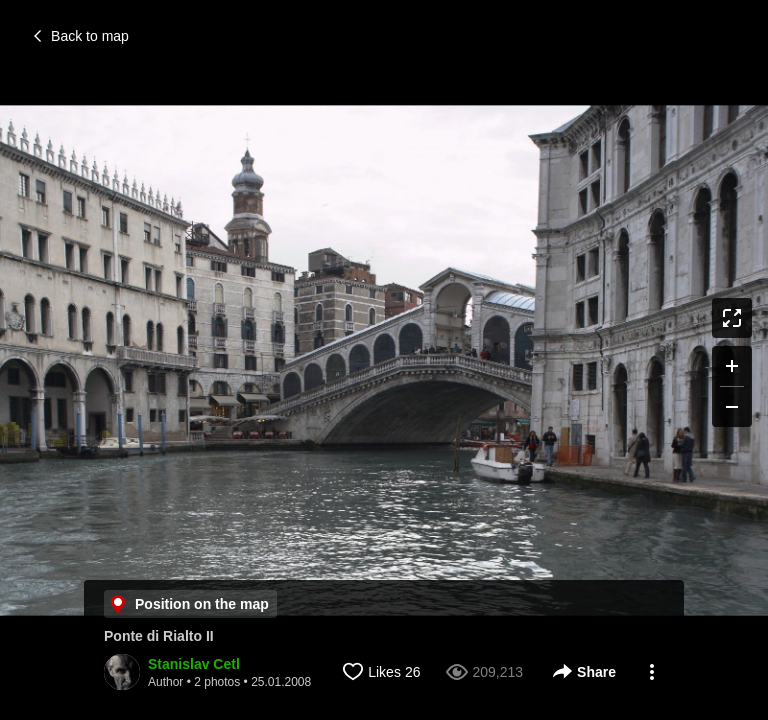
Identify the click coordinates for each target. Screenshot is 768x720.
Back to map (81, 36)
